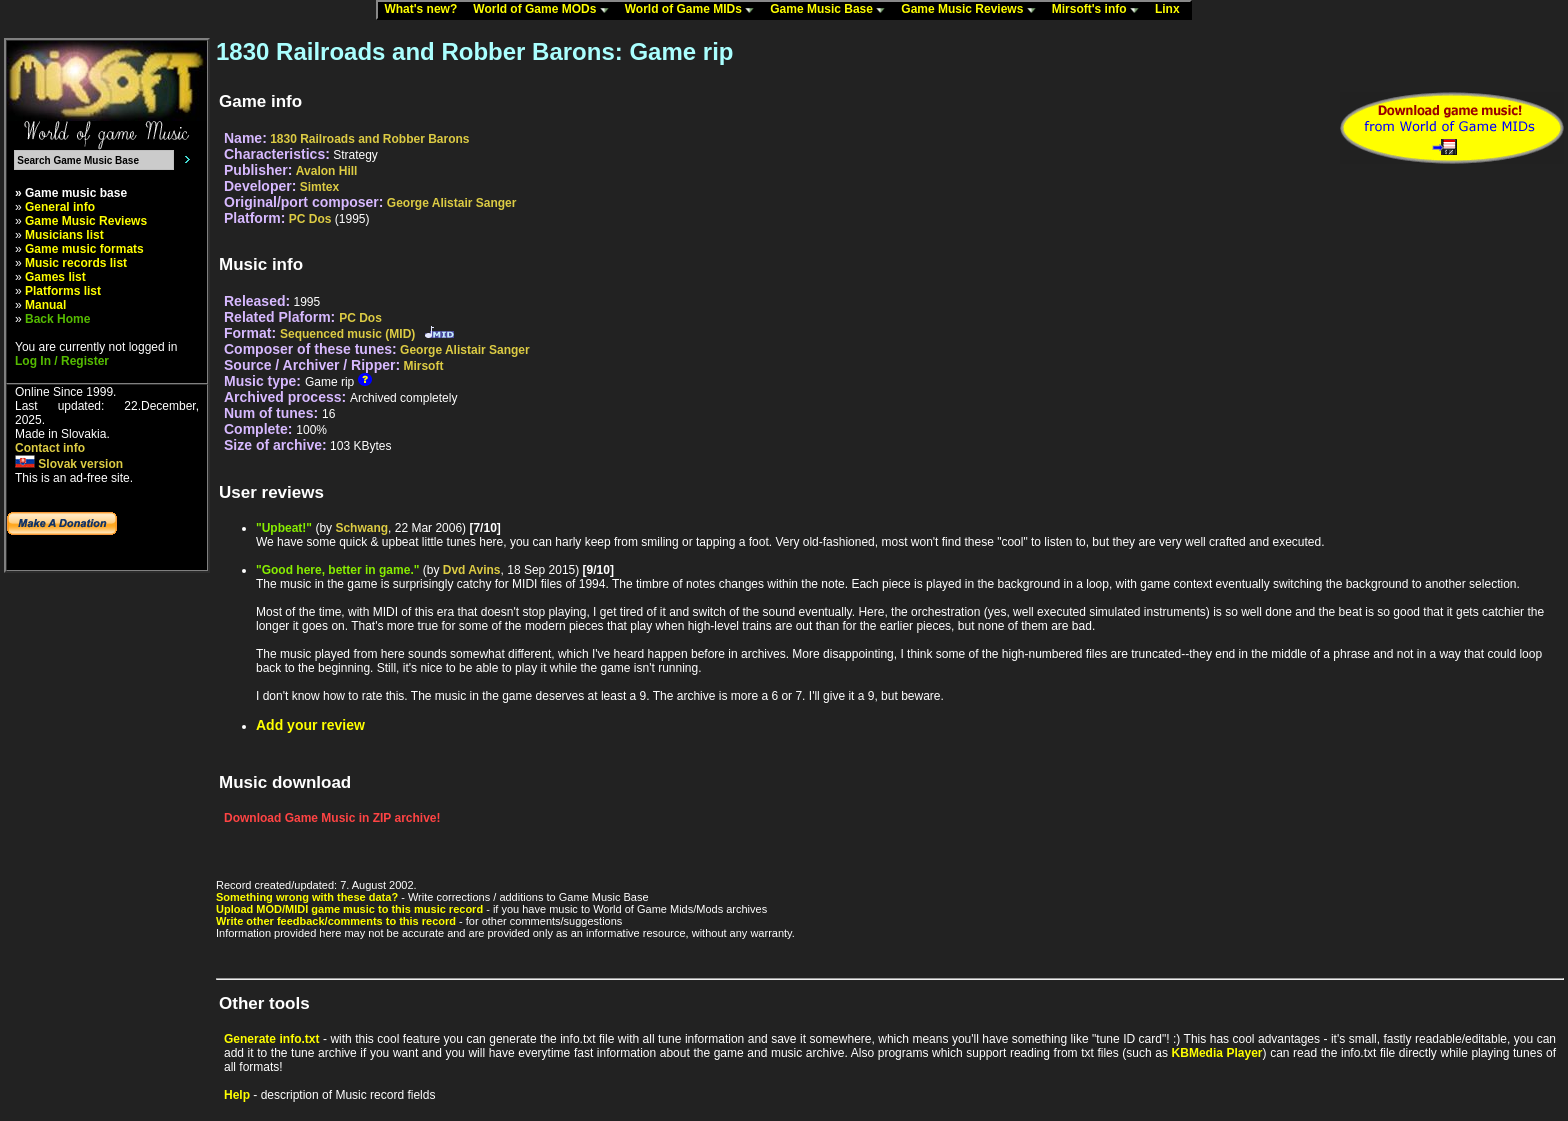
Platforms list (63, 291)
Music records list (76, 263)
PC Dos (310, 219)
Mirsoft (423, 366)
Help (237, 1095)
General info (60, 207)
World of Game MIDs (694, 10)
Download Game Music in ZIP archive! (332, 818)
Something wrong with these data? (307, 897)
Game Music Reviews (972, 10)
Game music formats (84, 249)
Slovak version (69, 464)
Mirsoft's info (1100, 10)
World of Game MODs (545, 10)
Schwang (361, 528)
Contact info (50, 448)
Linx (1172, 10)
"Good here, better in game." (337, 570)
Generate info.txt (271, 1039)
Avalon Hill (327, 171)
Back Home (57, 319)
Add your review (310, 725)
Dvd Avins (472, 570)
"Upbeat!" (284, 528)
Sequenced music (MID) (347, 334)
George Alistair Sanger (452, 203)
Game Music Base (832, 10)
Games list (55, 277)
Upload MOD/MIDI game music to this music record (349, 909)
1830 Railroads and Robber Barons (369, 139)
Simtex (319, 187)
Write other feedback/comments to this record (336, 921)
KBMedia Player (1217, 1053)
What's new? (425, 10)
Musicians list (64, 235)
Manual (45, 305)
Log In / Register (62, 361)
